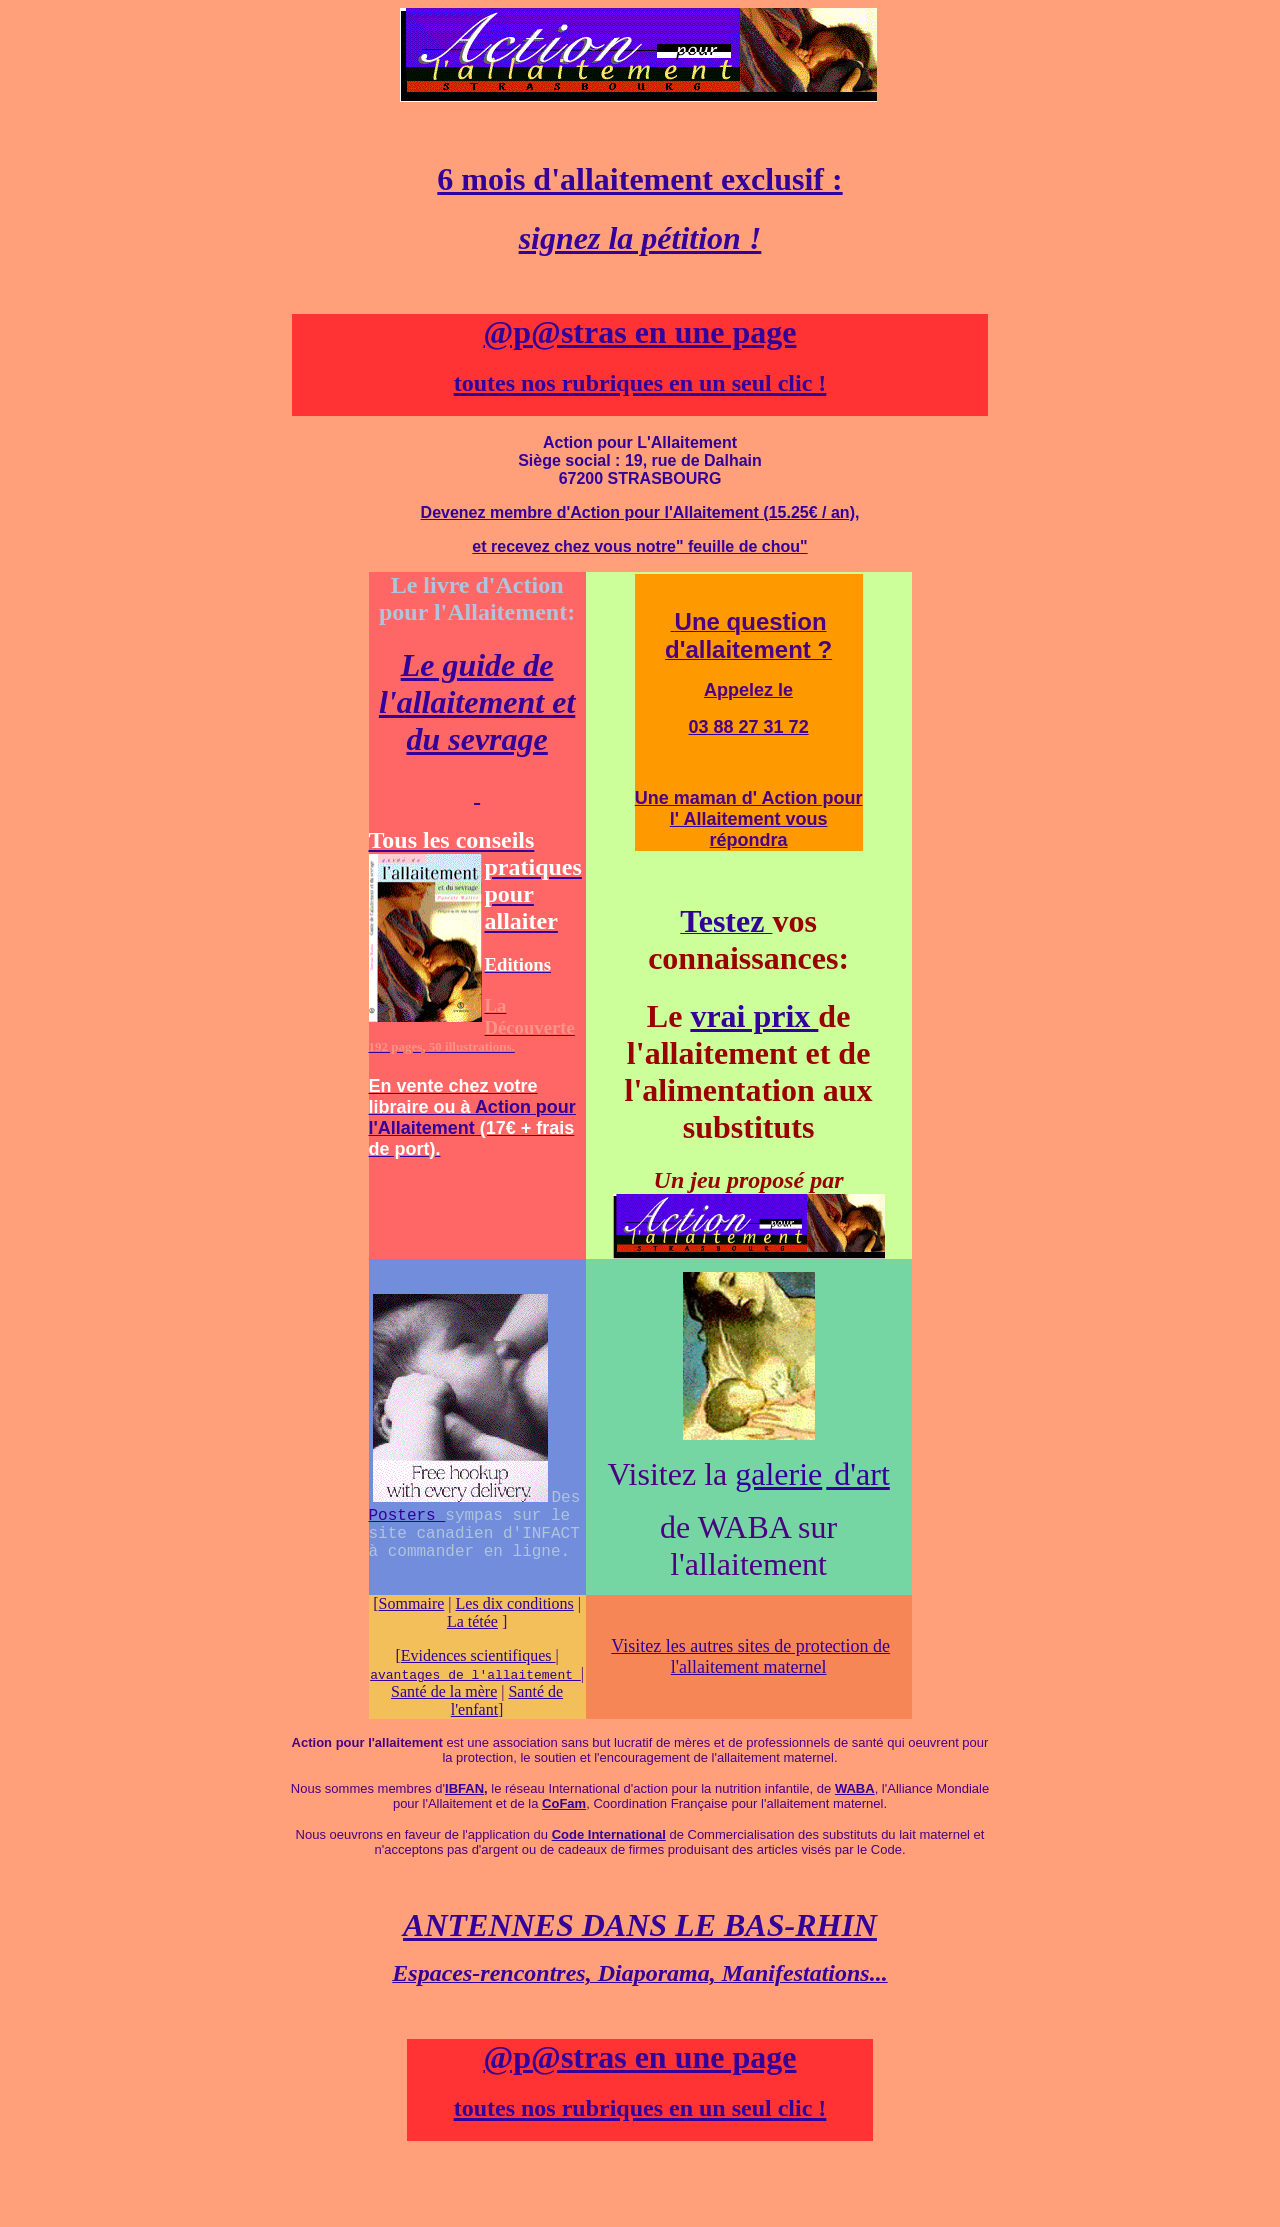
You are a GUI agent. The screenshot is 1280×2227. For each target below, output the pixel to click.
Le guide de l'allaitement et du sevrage (477, 702)
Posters (407, 1512)
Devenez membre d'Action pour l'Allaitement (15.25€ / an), (640, 512)
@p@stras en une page (640, 332)
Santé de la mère (444, 1691)
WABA (855, 1788)
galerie (778, 1474)
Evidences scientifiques (478, 1655)
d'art (858, 1474)
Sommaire (412, 1603)
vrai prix (754, 1016)
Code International (609, 1834)
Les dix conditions (515, 1603)
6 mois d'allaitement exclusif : (639, 179)
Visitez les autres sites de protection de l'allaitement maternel (750, 1656)
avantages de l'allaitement (475, 1674)
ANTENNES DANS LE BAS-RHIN (640, 1925)
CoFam (564, 1803)
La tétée (472, 1621)
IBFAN (464, 1788)
